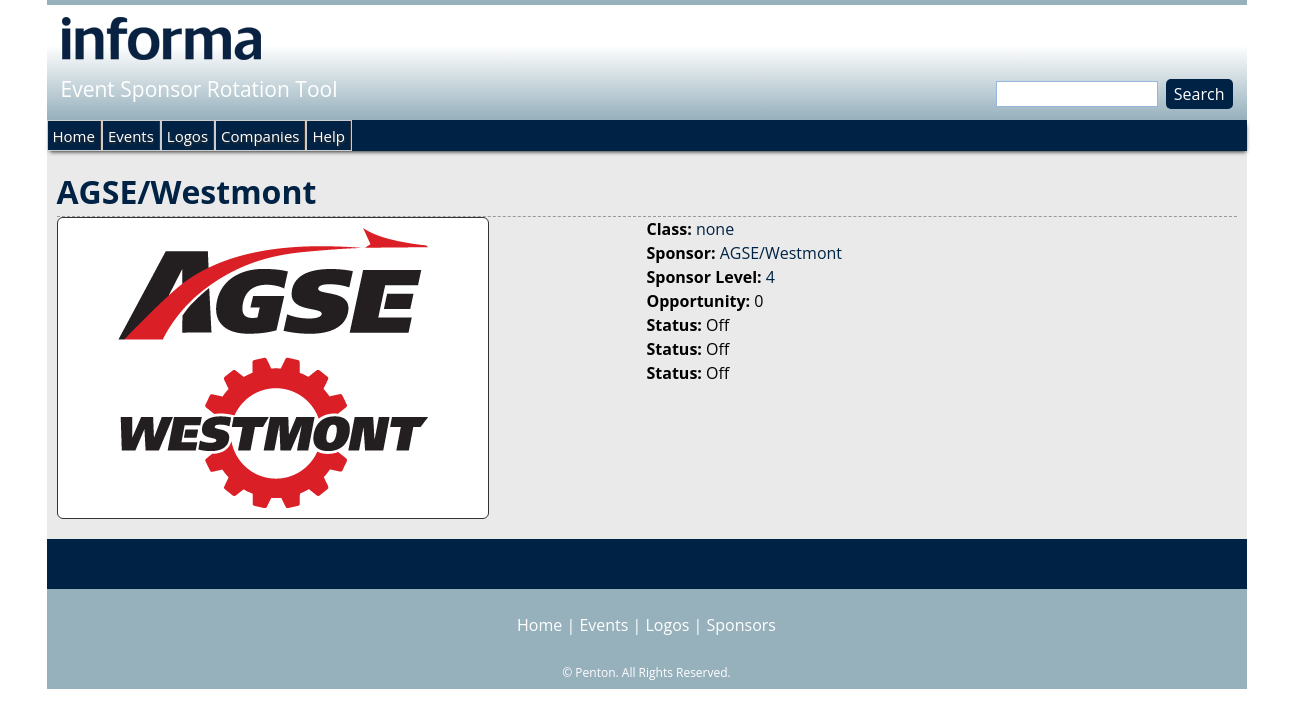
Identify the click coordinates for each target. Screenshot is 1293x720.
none (715, 229)
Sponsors (741, 625)
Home (74, 136)
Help (328, 136)
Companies (260, 136)
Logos (187, 136)
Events (131, 136)
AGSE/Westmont (781, 253)
